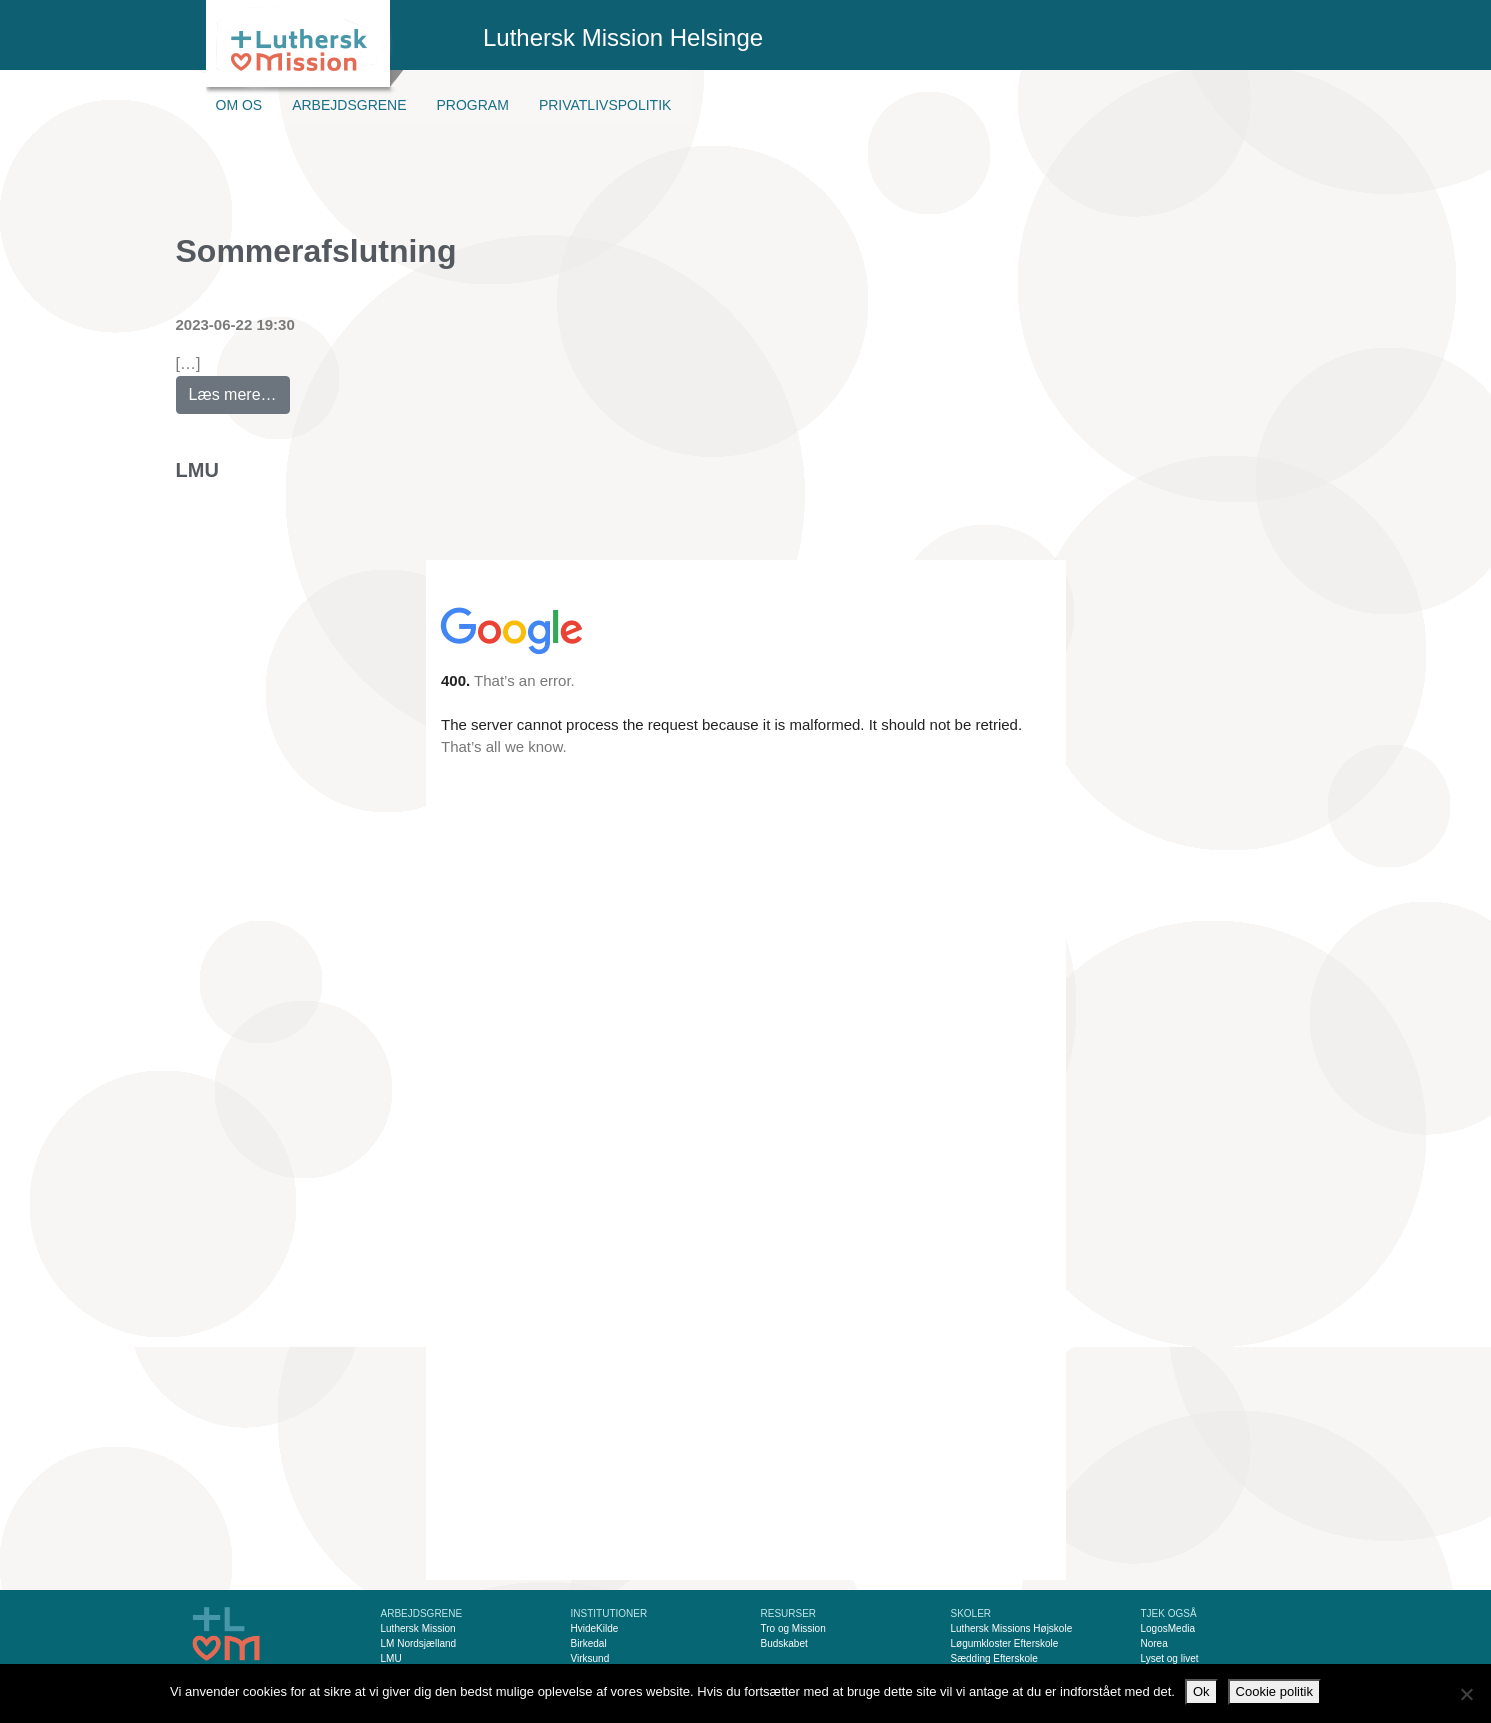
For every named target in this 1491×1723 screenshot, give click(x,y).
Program (473, 105)
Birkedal (589, 1643)
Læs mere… (239, 389)
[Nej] (1466, 1694)
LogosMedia (1168, 1628)
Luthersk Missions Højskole (1012, 1628)
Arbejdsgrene (349, 105)
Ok (1201, 1691)
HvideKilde (595, 1628)
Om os (239, 105)
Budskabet (784, 1643)
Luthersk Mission (418, 1628)
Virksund (590, 1658)
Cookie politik (1274, 1691)
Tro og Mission (793, 1628)
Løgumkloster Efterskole (1005, 1643)
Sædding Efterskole (994, 1658)
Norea (1154, 1643)
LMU (197, 470)
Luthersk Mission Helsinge (623, 37)
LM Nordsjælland (419, 1643)
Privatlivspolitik (605, 105)
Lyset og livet (1170, 1658)
